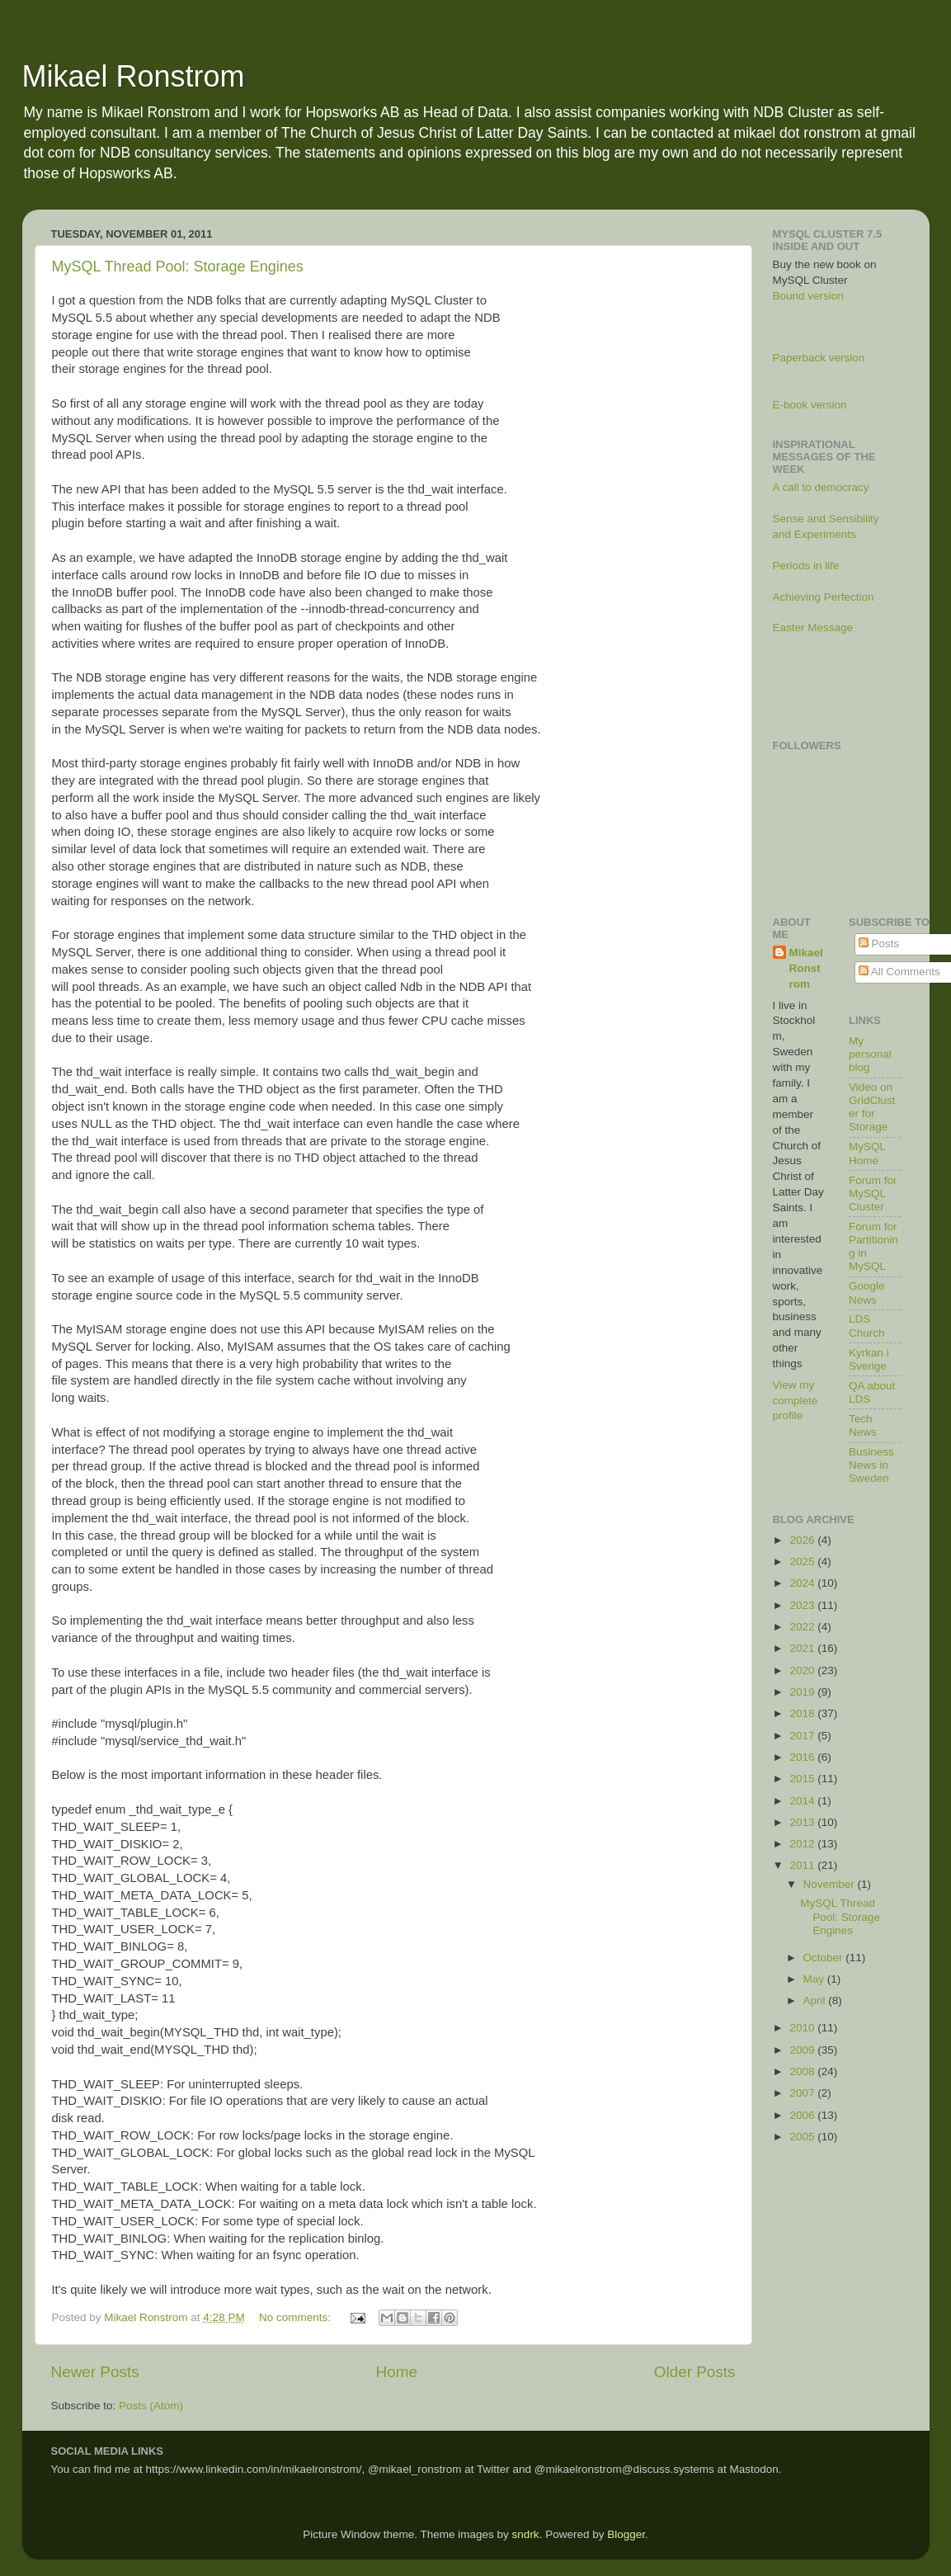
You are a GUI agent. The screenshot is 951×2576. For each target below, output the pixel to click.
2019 (803, 1692)
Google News (867, 1292)
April (816, 2000)
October (824, 1957)
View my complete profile (795, 1400)
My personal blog (870, 1054)
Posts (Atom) (151, 2405)
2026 (803, 1540)
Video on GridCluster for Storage (872, 1107)
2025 (803, 1561)
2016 (803, 1757)
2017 (803, 1735)
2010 (803, 2028)
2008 (803, 2071)
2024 (803, 1583)
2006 (803, 2115)
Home (396, 2371)
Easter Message (813, 627)
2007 (803, 2093)
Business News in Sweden (871, 1465)
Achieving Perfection (823, 597)
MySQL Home (867, 1153)
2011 (803, 1865)
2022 (803, 1627)
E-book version (810, 405)
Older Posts (695, 2371)
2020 (803, 1670)
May (815, 1979)
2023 (803, 1605)
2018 (803, 1713)
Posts (879, 943)
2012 (803, 1844)
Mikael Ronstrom (133, 76)
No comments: (296, 2317)
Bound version (808, 296)
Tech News (863, 1425)
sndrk (525, 2534)
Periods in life (806, 565)
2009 (803, 2050)
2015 (803, 1778)
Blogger (626, 2534)
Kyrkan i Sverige (869, 1359)
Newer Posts (95, 2371)
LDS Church (867, 1325)
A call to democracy (821, 487)
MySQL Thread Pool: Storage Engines (178, 266)
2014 (803, 1801)
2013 (803, 1822)
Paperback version (819, 357)
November (830, 1884)
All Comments (899, 971)
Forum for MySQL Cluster (873, 1193)
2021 (803, 1648)
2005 (803, 2136)
